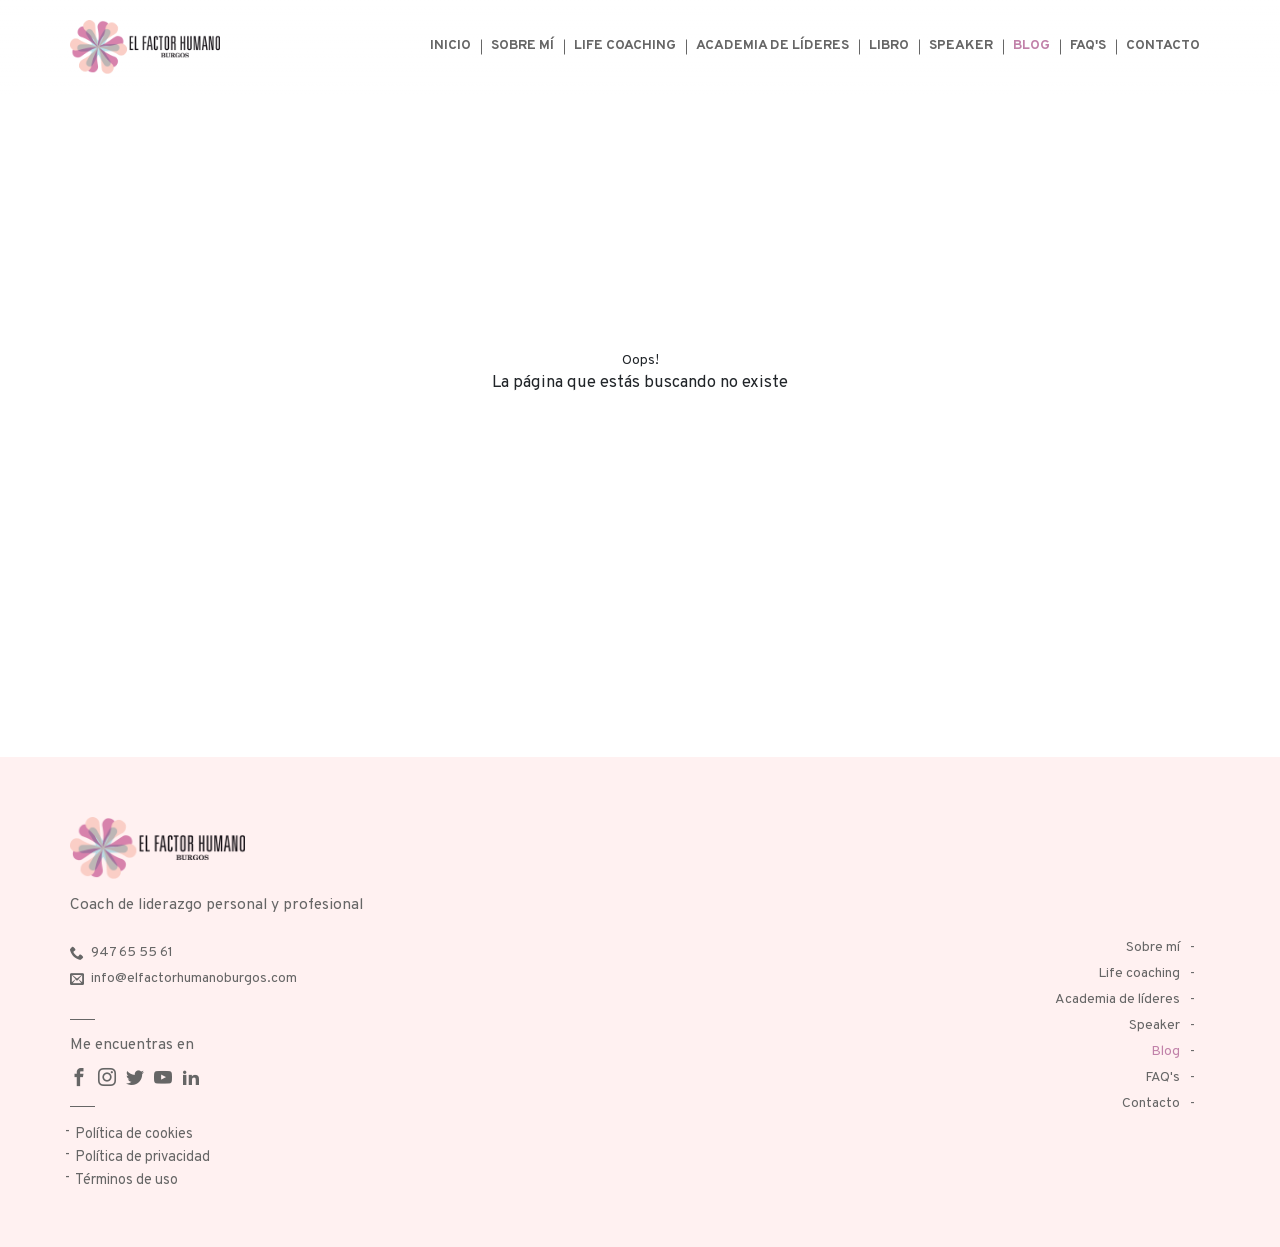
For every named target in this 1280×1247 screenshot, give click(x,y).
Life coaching (625, 45)
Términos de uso (126, 1180)
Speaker (961, 45)
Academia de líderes (772, 45)
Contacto (1163, 45)
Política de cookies (134, 1134)
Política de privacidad (142, 1157)
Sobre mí (522, 45)
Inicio (450, 45)
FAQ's (1088, 45)
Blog (1031, 45)
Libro (889, 45)
